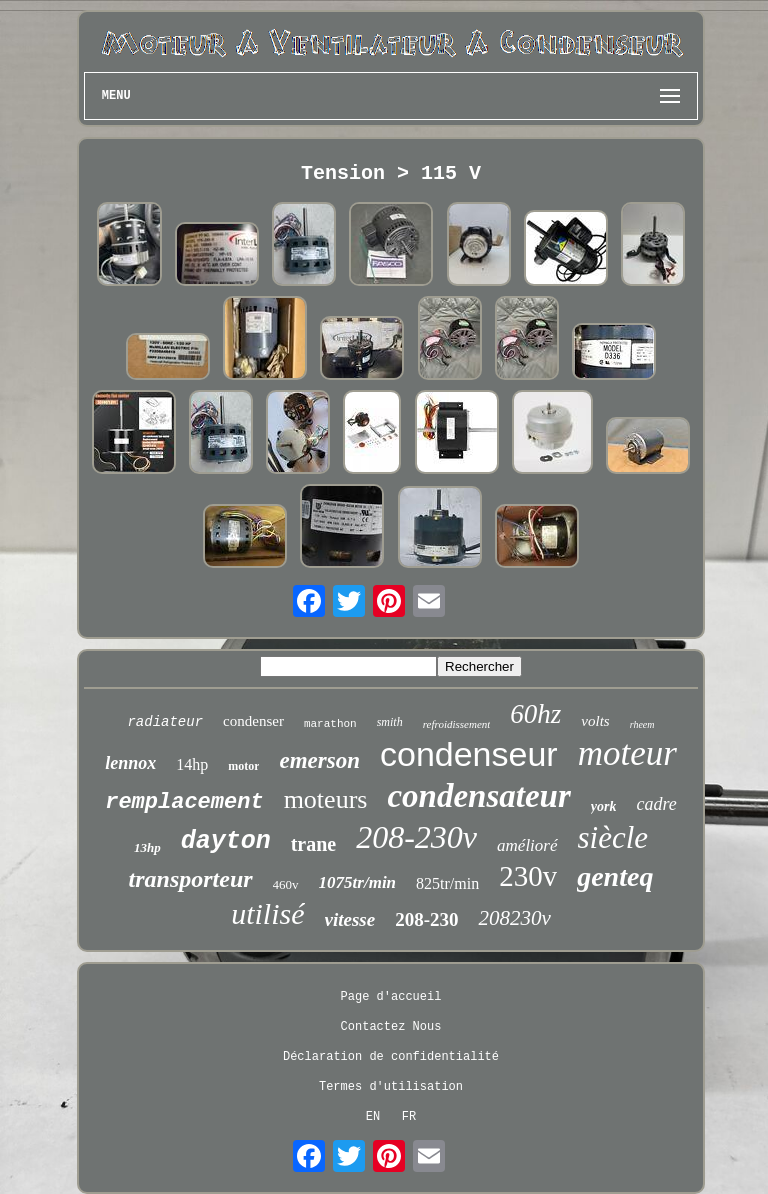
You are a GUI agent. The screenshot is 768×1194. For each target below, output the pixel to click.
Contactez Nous (391, 1027)
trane (314, 844)
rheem (642, 724)
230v (528, 876)
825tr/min (447, 883)
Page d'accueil (391, 997)
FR (409, 1117)
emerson (319, 760)
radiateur (165, 722)
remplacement (184, 802)
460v (286, 884)
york (604, 806)
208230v (514, 918)
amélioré (527, 845)
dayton (226, 841)
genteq (615, 876)
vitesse (350, 919)
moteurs (326, 799)
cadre (656, 804)
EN (373, 1117)
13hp (147, 847)
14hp (192, 764)
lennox (130, 763)
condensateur (478, 796)
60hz (535, 714)
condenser (253, 721)
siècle (613, 837)
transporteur (191, 879)
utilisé (267, 913)
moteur (627, 753)
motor (243, 766)
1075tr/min (357, 882)
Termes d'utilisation (391, 1087)
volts (595, 721)
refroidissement (457, 724)
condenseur (469, 754)
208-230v (416, 837)
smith (390, 722)
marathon (330, 724)
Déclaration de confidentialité (391, 1057)
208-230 (426, 919)
